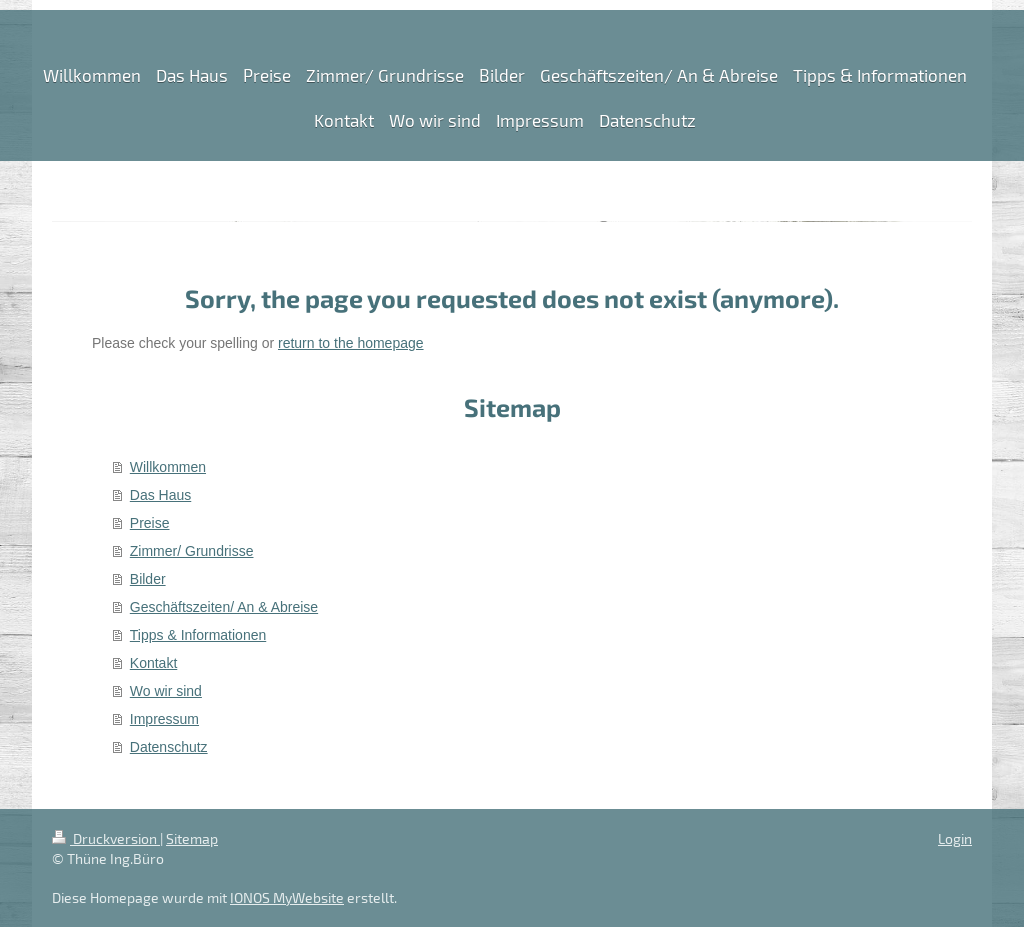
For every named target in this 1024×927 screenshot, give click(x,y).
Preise (150, 523)
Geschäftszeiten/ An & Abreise (224, 607)
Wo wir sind (166, 691)
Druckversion (106, 838)
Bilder (148, 579)
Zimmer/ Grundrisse (192, 551)
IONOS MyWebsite (287, 897)
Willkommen (168, 467)
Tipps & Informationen (198, 635)
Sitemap (192, 838)
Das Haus (160, 495)
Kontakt (153, 663)
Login (955, 838)
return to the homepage (351, 343)
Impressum (164, 719)
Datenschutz (169, 747)
